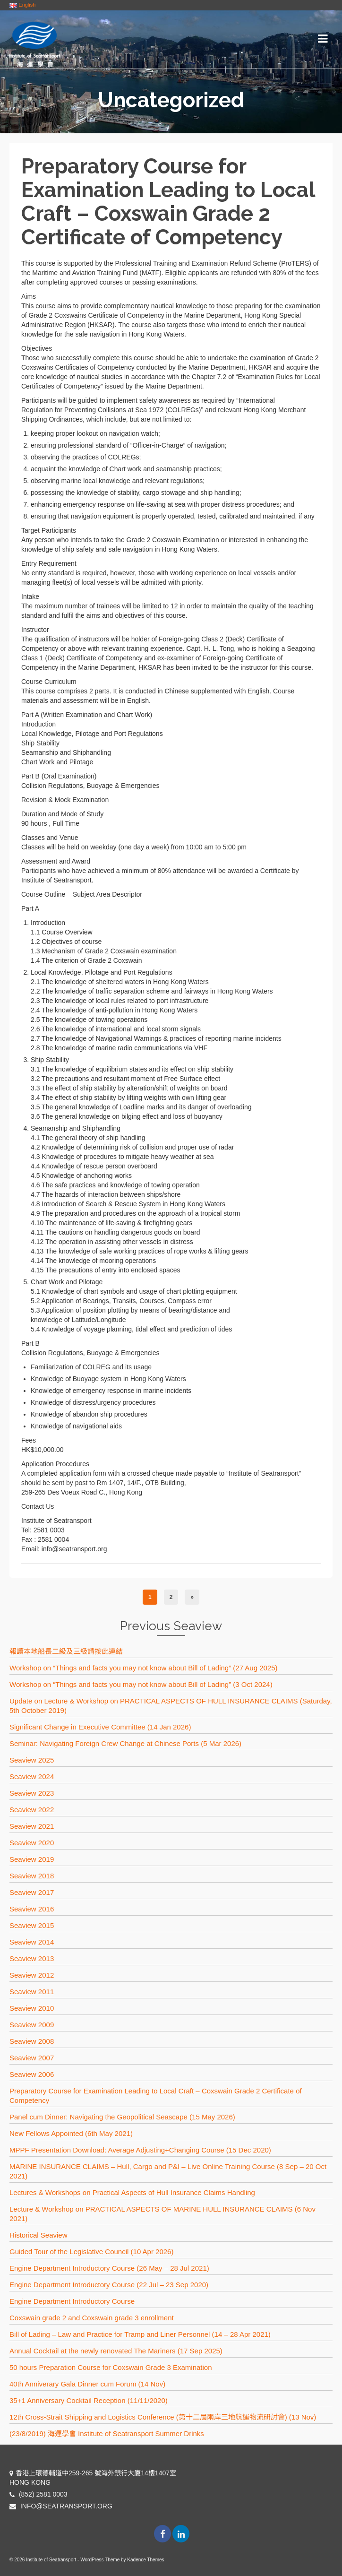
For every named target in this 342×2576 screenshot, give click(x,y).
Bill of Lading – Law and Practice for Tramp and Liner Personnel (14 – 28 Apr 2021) (140, 2334)
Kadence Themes (145, 2559)
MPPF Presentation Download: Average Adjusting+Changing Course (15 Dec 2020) (140, 2150)
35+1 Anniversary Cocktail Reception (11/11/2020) (88, 2400)
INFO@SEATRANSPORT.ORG (60, 2506)
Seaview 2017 (31, 1892)
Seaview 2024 (31, 1776)
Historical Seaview (38, 2235)
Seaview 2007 (31, 2058)
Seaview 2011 (31, 1992)
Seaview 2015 (31, 1925)
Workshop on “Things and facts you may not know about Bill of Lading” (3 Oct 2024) (141, 1684)
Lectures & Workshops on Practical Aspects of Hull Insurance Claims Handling (132, 2192)
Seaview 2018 (31, 1876)
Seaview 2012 (31, 1975)
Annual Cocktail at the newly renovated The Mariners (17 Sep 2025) (115, 2351)
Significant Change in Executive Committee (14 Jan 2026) (100, 1727)
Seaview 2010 (31, 2008)
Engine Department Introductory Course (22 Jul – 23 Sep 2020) (108, 2285)
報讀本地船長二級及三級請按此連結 (66, 1651)
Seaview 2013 (31, 1958)
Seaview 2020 (31, 1843)
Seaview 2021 (31, 1826)
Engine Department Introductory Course (72, 2301)
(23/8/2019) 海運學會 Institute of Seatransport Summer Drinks (106, 2433)
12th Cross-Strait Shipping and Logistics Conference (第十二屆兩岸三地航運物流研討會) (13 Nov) (162, 2417)
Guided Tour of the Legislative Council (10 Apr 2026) (91, 2252)
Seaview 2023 (31, 1793)
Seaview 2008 (31, 2041)
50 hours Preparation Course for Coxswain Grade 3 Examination (110, 2367)
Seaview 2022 (31, 1810)
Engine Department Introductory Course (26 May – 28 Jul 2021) (109, 2268)
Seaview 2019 (31, 1859)
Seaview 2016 (31, 1909)
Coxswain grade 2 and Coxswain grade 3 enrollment (91, 2318)
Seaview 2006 (31, 2074)
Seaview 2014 (31, 1942)
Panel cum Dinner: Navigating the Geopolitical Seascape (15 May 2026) (122, 2117)
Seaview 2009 (31, 2025)
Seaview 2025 (31, 1760)
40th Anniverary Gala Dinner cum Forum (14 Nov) (87, 2384)
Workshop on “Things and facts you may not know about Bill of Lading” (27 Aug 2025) (143, 1668)
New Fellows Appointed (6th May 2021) (71, 2133)
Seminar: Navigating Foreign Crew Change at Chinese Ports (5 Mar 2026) (125, 1743)
